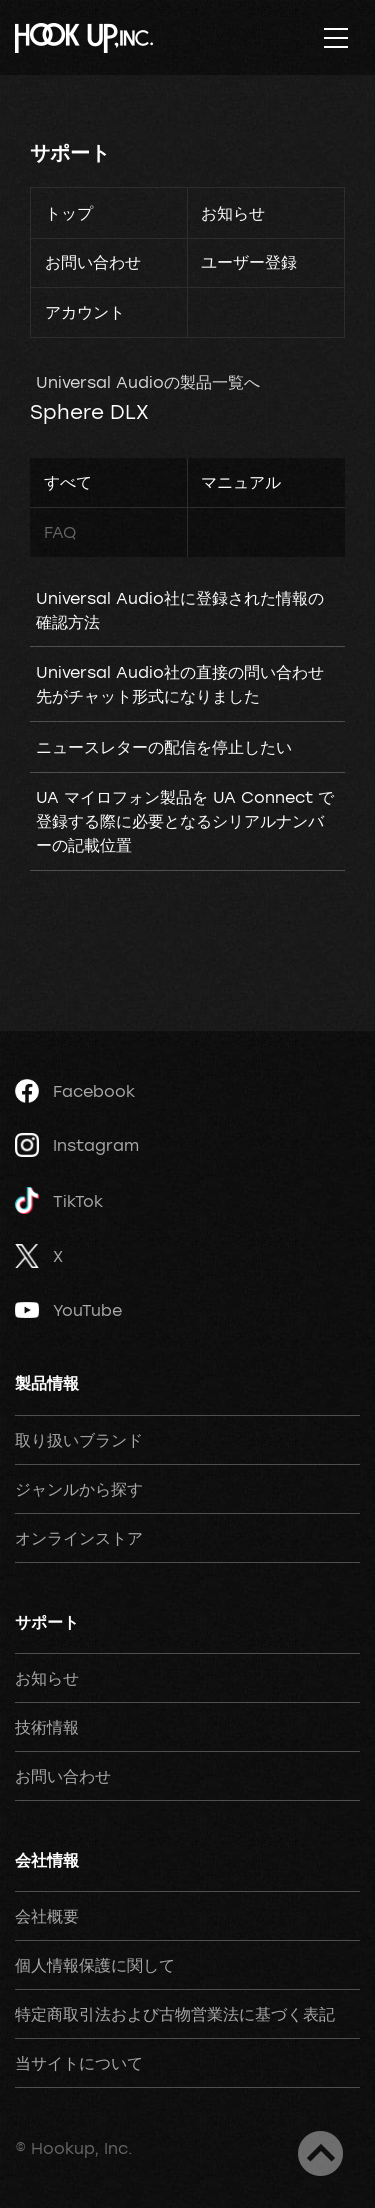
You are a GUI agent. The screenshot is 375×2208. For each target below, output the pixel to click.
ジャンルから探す (79, 1489)
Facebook (75, 1091)
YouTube (68, 1310)
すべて (68, 482)
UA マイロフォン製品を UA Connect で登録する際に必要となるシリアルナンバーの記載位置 (185, 821)
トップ (69, 213)
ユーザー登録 (249, 262)
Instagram (77, 1145)
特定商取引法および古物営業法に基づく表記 (175, 2014)
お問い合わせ (93, 262)
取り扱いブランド (79, 1440)
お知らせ (233, 213)
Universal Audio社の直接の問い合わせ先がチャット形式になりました (180, 684)
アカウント (85, 312)
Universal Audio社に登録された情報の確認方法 (180, 610)
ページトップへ (320, 2153)
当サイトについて (79, 2063)
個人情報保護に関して (95, 1965)
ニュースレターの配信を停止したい (164, 747)
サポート (70, 152)
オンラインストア (79, 1538)
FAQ (60, 532)
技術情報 (47, 1727)
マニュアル (241, 482)
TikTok (59, 1200)
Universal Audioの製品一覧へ (148, 382)
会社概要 (47, 1916)
